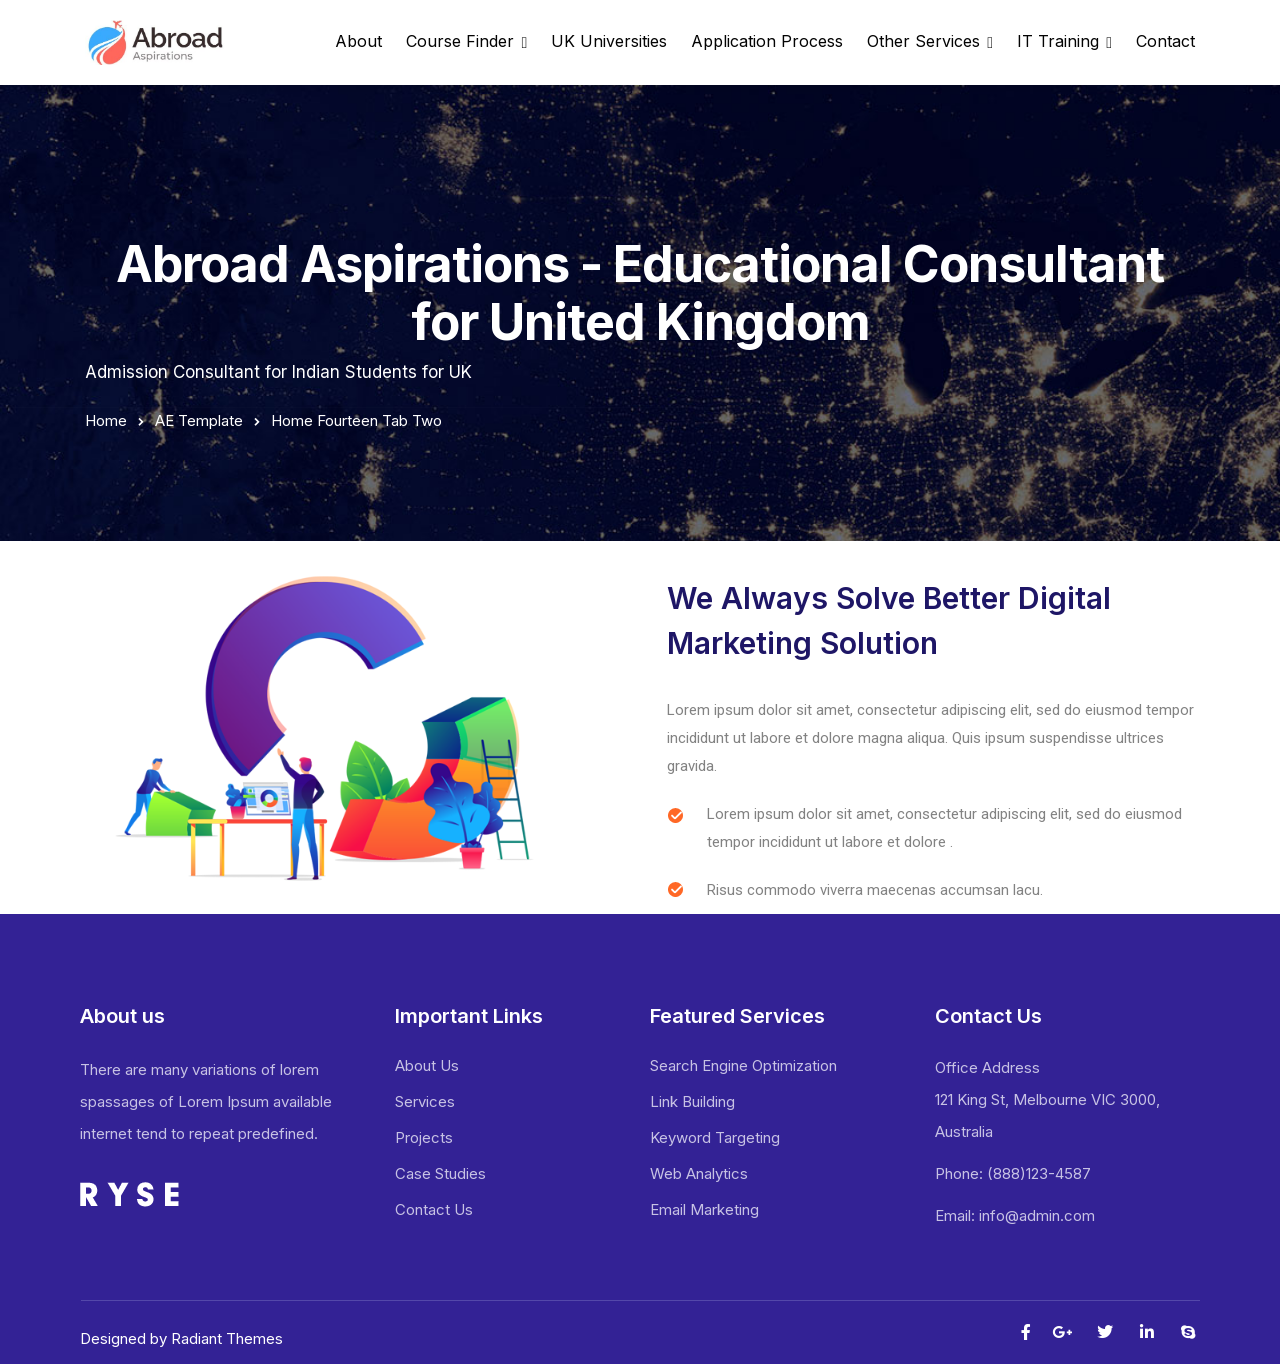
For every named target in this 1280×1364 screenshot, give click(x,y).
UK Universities (609, 41)
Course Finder (460, 41)
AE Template (199, 420)
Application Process (767, 41)
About (358, 41)
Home (106, 420)
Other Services (923, 41)
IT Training (1058, 41)
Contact (1165, 41)
